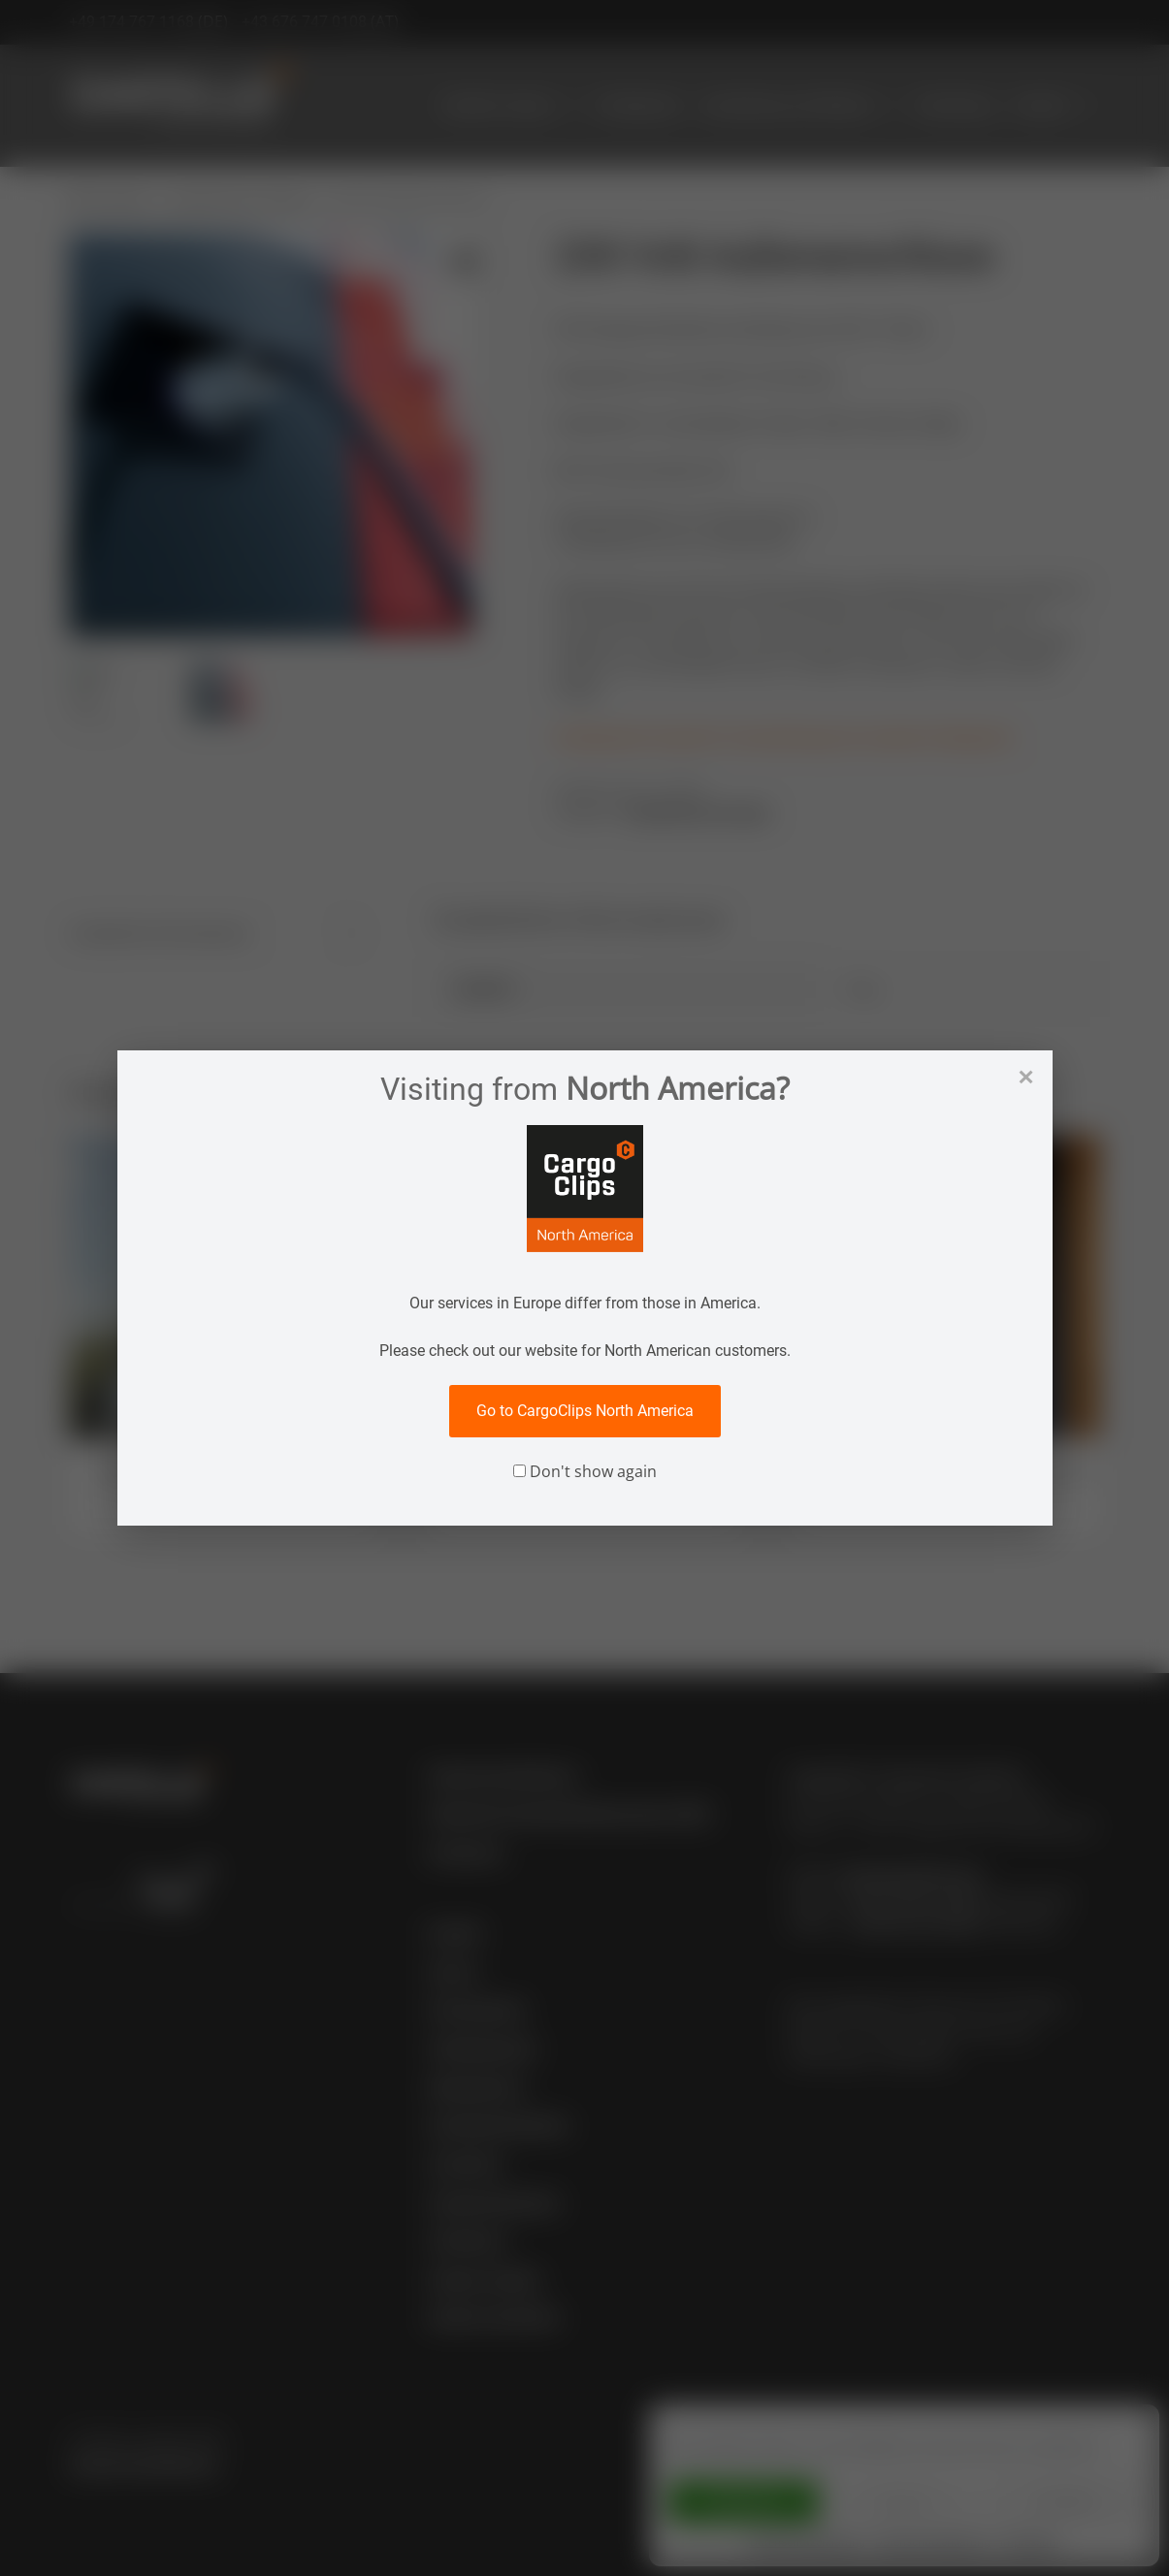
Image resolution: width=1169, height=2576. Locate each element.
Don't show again (585, 1471)
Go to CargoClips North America (585, 1410)
